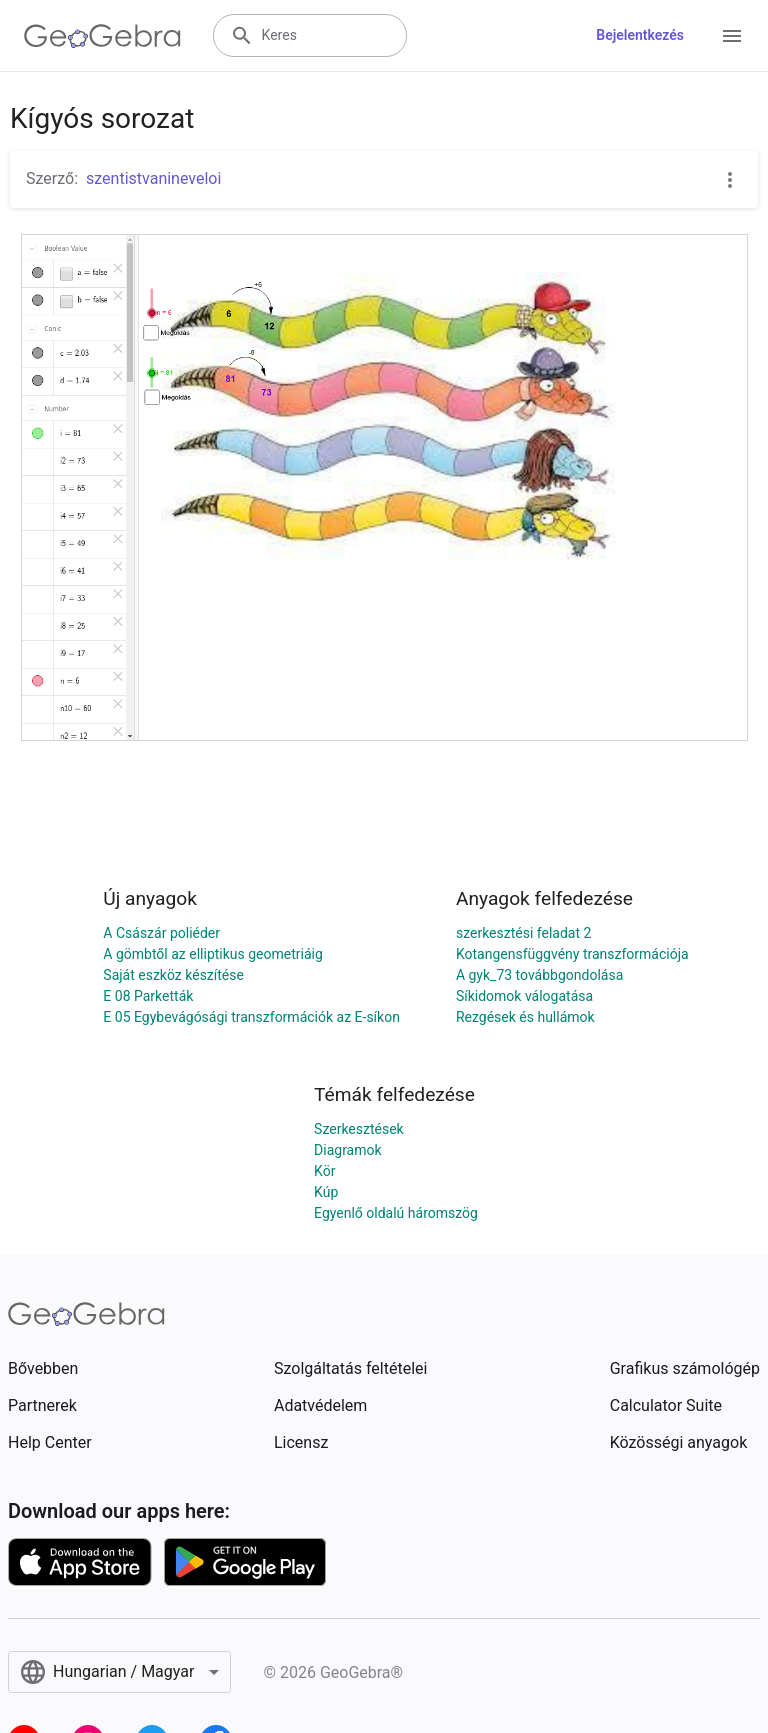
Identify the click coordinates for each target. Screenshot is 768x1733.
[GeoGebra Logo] (102, 36)
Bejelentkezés (640, 35)
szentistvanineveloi (153, 178)
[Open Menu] (732, 36)
